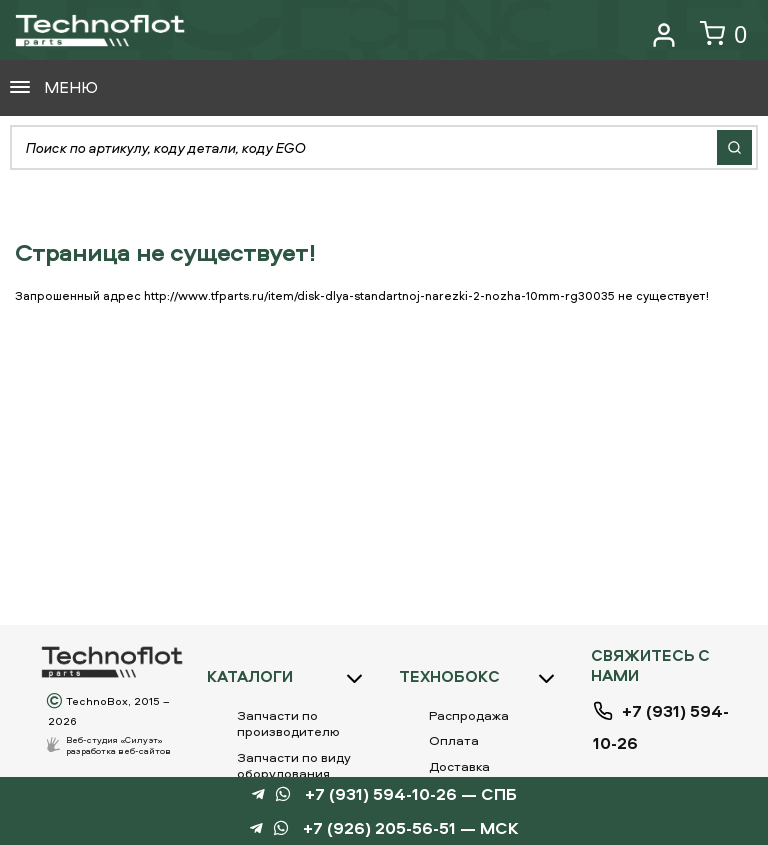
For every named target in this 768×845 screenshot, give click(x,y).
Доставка (459, 766)
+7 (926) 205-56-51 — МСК (411, 828)
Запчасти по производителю (288, 723)
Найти (734, 147)
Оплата (454, 740)
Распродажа (469, 715)
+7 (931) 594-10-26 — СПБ (411, 794)
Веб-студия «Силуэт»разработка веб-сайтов (118, 745)
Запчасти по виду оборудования (294, 765)
